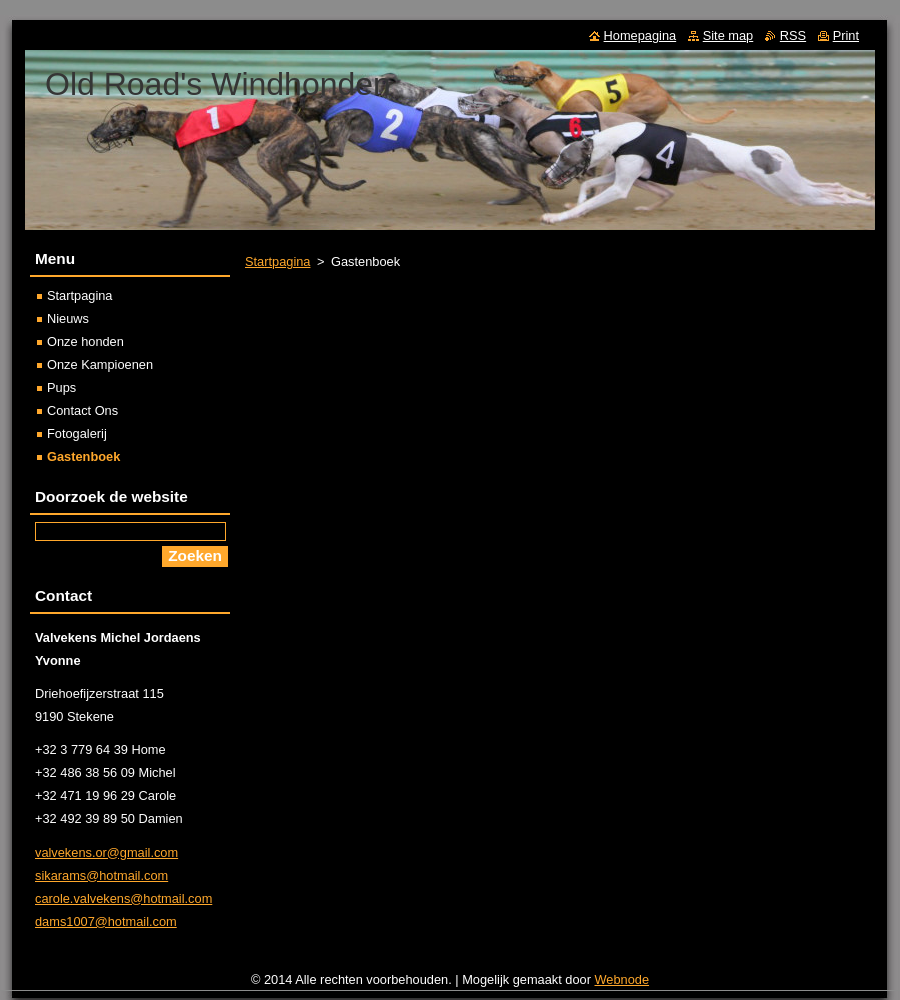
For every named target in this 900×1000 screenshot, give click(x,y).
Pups (61, 387)
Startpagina (277, 261)
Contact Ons (82, 410)
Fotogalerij (77, 433)
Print (846, 35)
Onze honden (85, 341)
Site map (728, 35)
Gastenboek (83, 456)
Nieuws (68, 318)
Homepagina (640, 35)
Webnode (622, 979)
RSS (793, 35)
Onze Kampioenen (100, 364)
